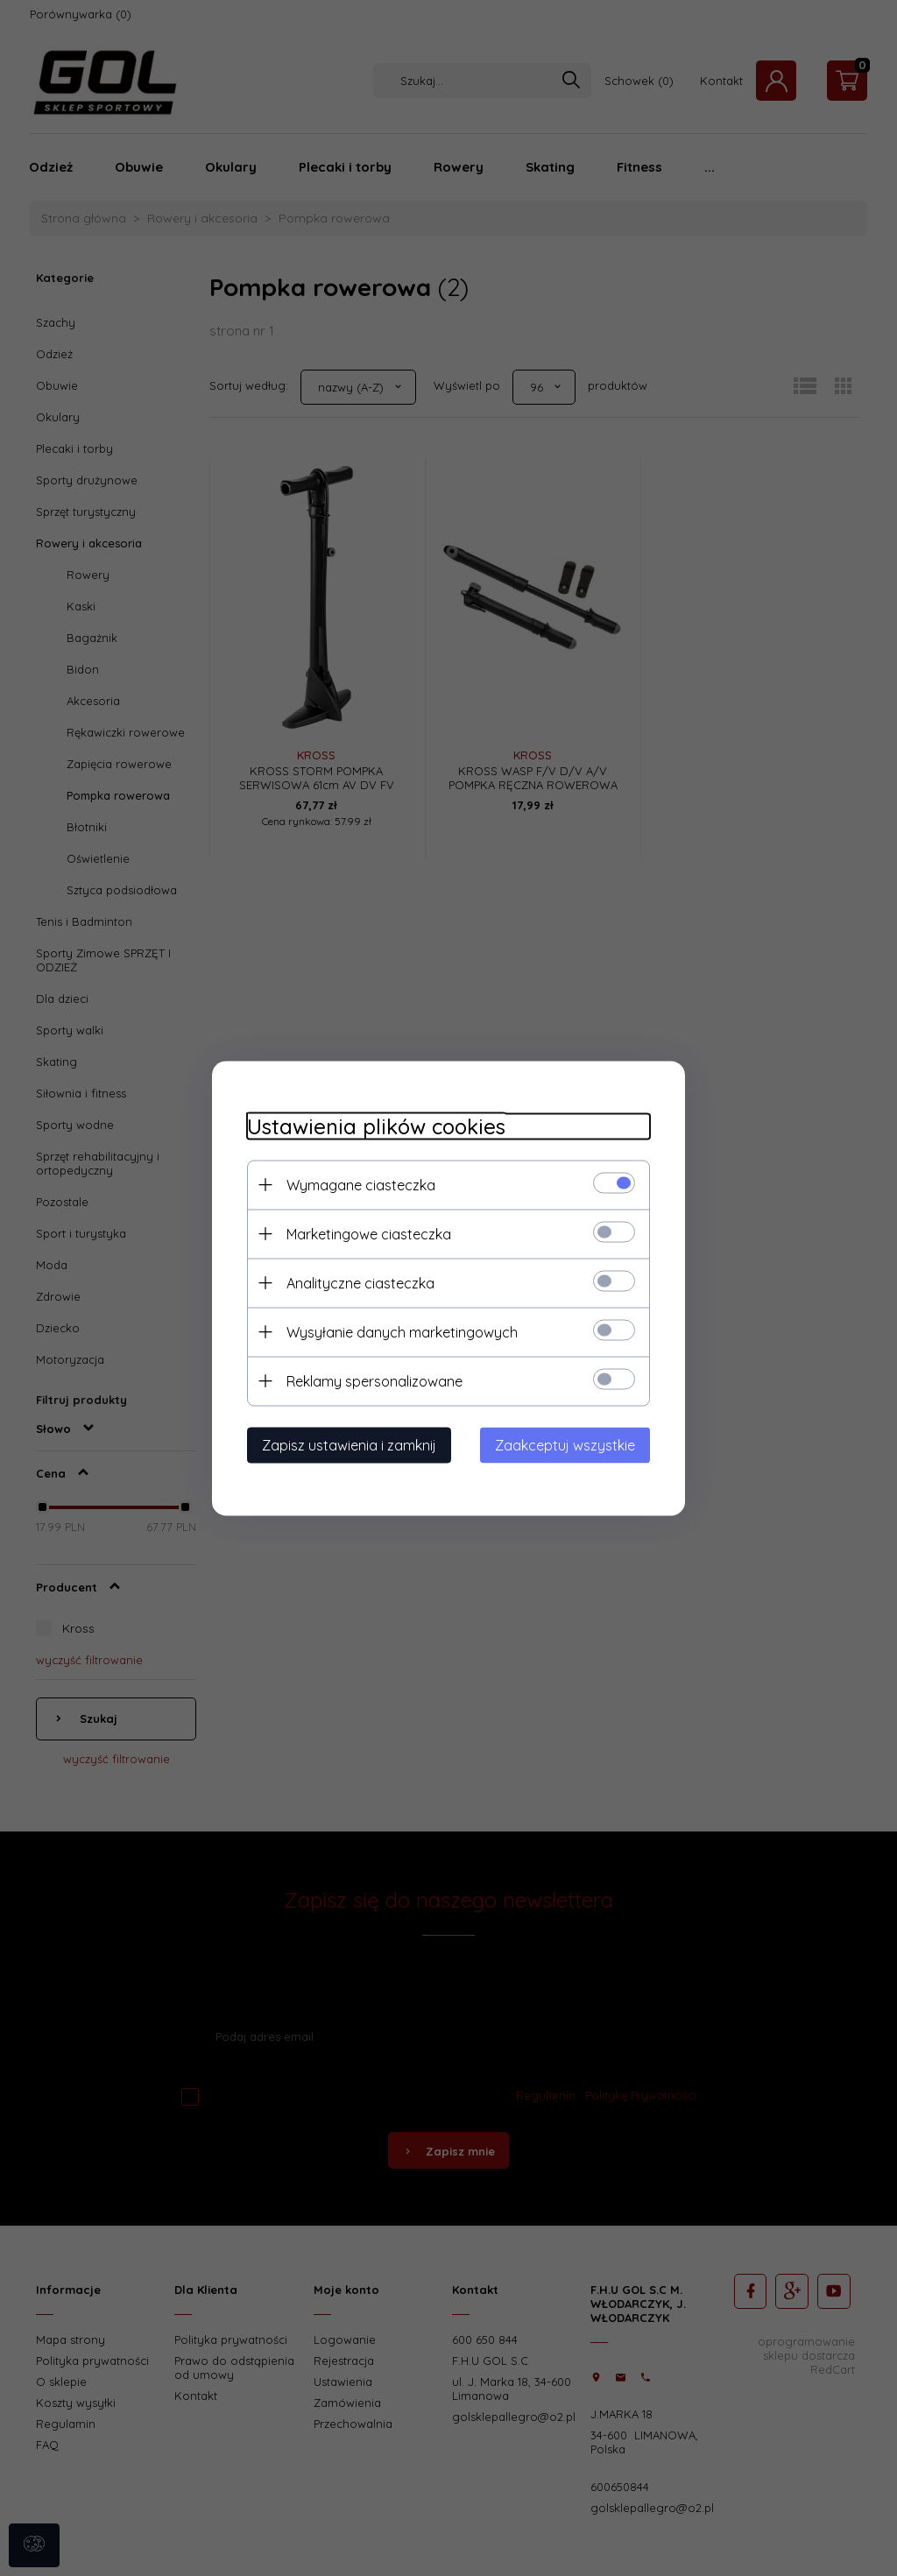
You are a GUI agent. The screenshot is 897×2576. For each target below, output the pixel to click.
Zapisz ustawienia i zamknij (349, 1444)
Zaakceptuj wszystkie (565, 1444)
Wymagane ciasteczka (360, 1184)
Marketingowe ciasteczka (368, 1233)
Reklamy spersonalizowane (374, 1380)
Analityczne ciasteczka (360, 1282)
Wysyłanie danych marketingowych (402, 1331)
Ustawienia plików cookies (376, 1126)
